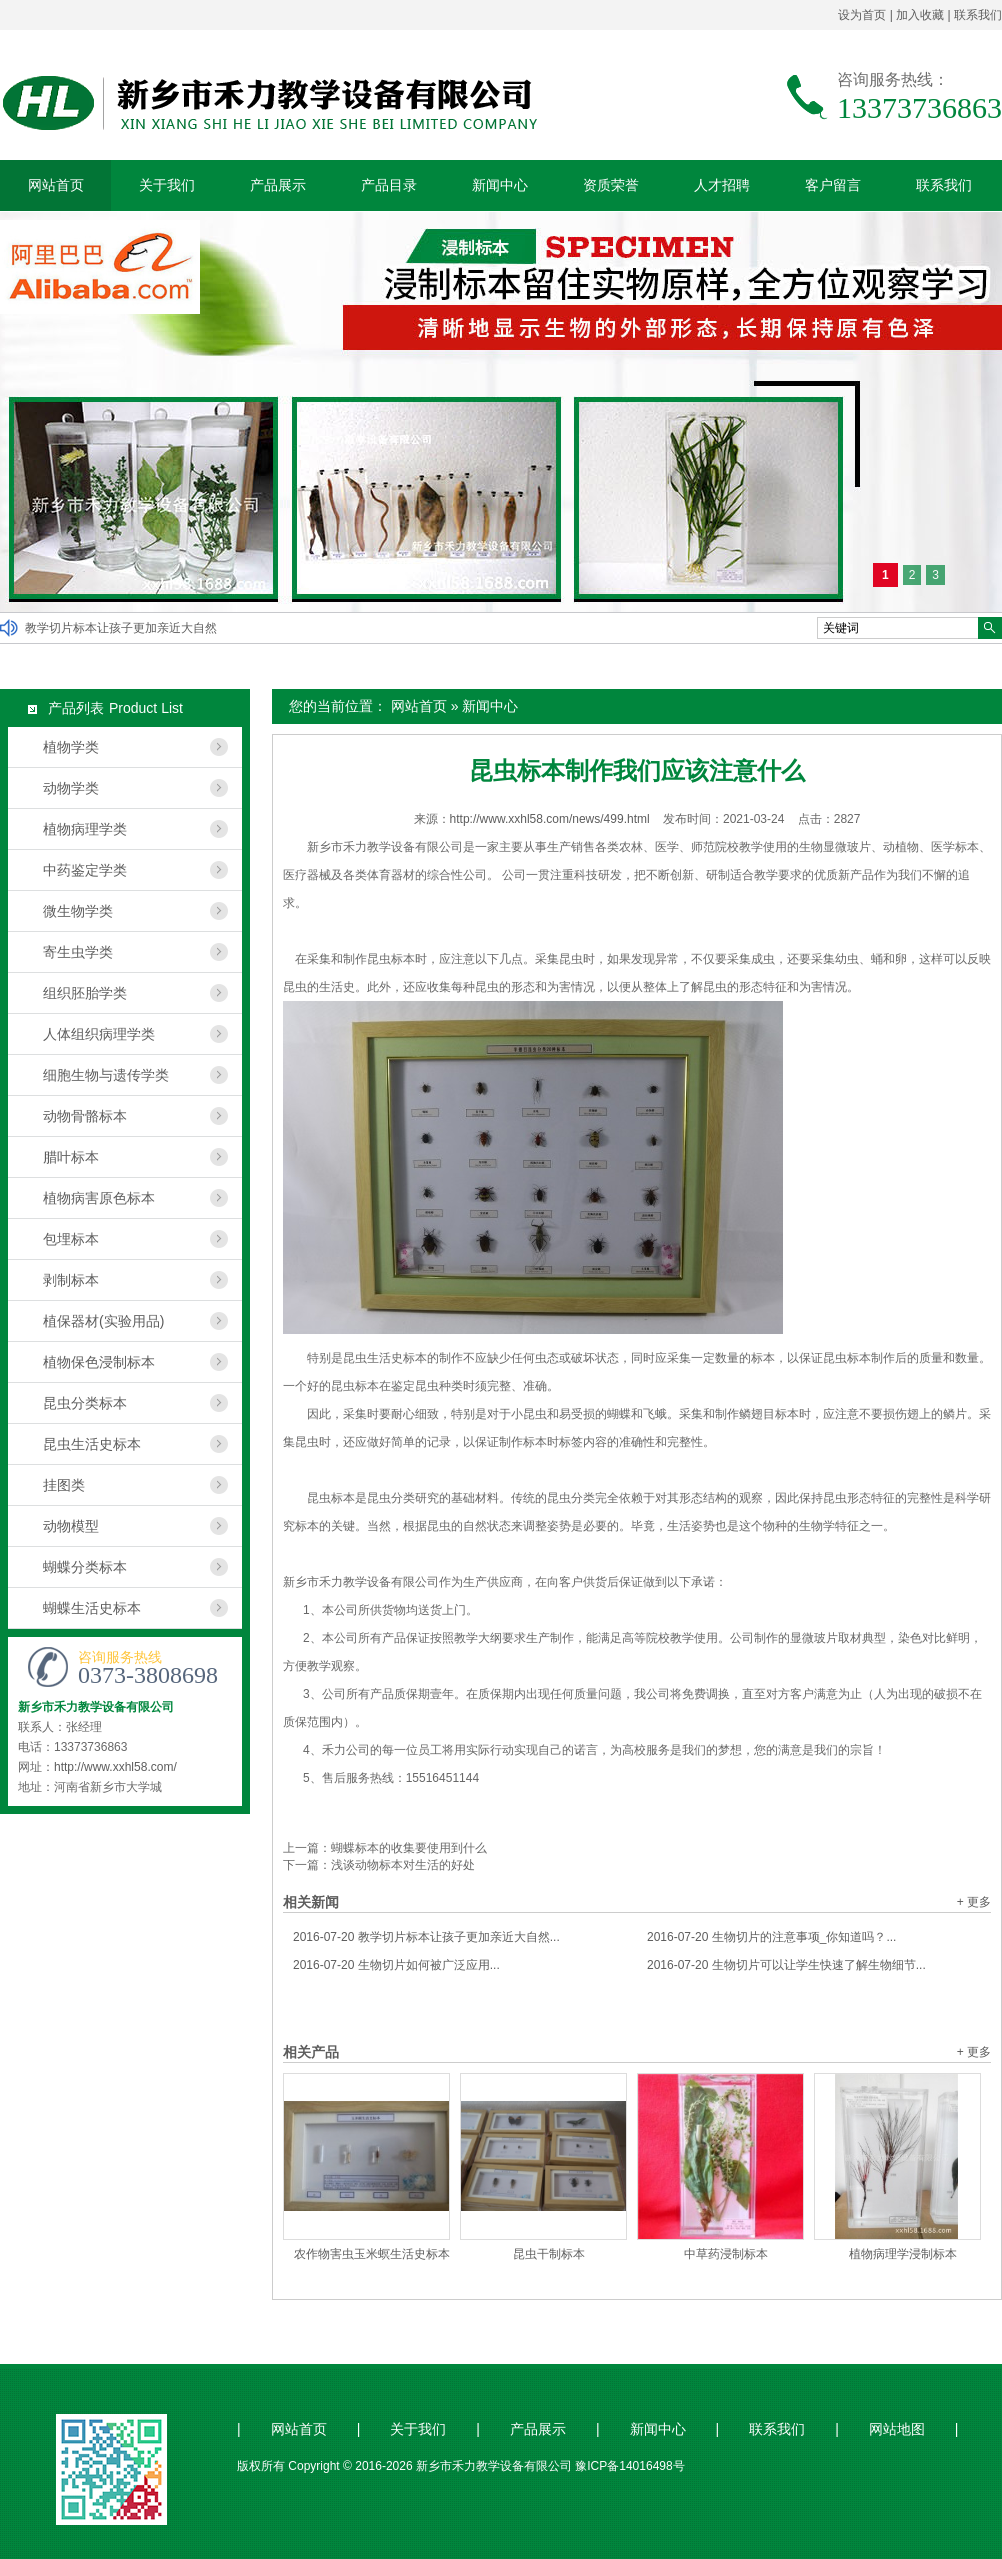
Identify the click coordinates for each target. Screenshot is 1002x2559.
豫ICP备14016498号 (629, 2466)
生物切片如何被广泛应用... (396, 1965)
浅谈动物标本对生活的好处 (403, 1865)
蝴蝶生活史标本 (92, 1608)
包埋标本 (71, 1239)
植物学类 (71, 747)
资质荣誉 (611, 185)
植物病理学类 (85, 829)
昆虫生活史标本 (92, 1444)
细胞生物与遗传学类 (106, 1075)
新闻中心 (500, 185)
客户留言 (833, 185)
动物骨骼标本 (85, 1116)
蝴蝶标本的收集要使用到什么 (409, 1848)
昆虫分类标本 (85, 1403)
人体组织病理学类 (99, 1034)
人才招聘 (722, 185)
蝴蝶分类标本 (85, 1567)
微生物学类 (78, 911)
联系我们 (978, 15)
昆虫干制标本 (549, 2254)
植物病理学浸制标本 (903, 2254)
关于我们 (167, 185)
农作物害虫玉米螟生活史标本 (372, 2254)
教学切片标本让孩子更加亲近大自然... (426, 1937)
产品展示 (278, 185)
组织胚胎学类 (85, 993)
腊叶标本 (71, 1157)
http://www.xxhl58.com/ (115, 1767)
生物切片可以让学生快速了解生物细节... (786, 1965)
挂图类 (64, 1485)
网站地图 (897, 2429)
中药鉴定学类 (85, 870)
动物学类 (71, 788)
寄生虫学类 (78, 952)
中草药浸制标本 (726, 2254)
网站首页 (56, 185)
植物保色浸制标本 (99, 1362)
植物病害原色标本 (99, 1198)
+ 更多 (974, 1902)
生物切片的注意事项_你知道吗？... (771, 1937)
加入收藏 (920, 15)
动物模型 (71, 1526)
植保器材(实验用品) (103, 1321)
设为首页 (862, 15)
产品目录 (389, 185)
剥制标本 (71, 1280)
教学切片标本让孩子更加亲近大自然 (121, 628)
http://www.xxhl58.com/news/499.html (550, 819)
